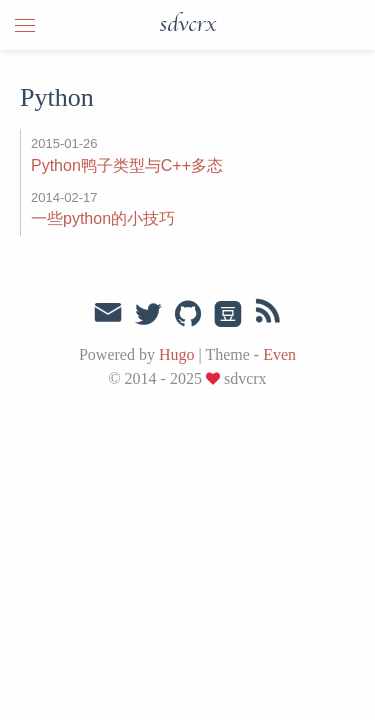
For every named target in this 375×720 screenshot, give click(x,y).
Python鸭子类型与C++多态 (127, 165)
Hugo (177, 354)
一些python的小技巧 (103, 218)
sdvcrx (187, 25)
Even (279, 354)
